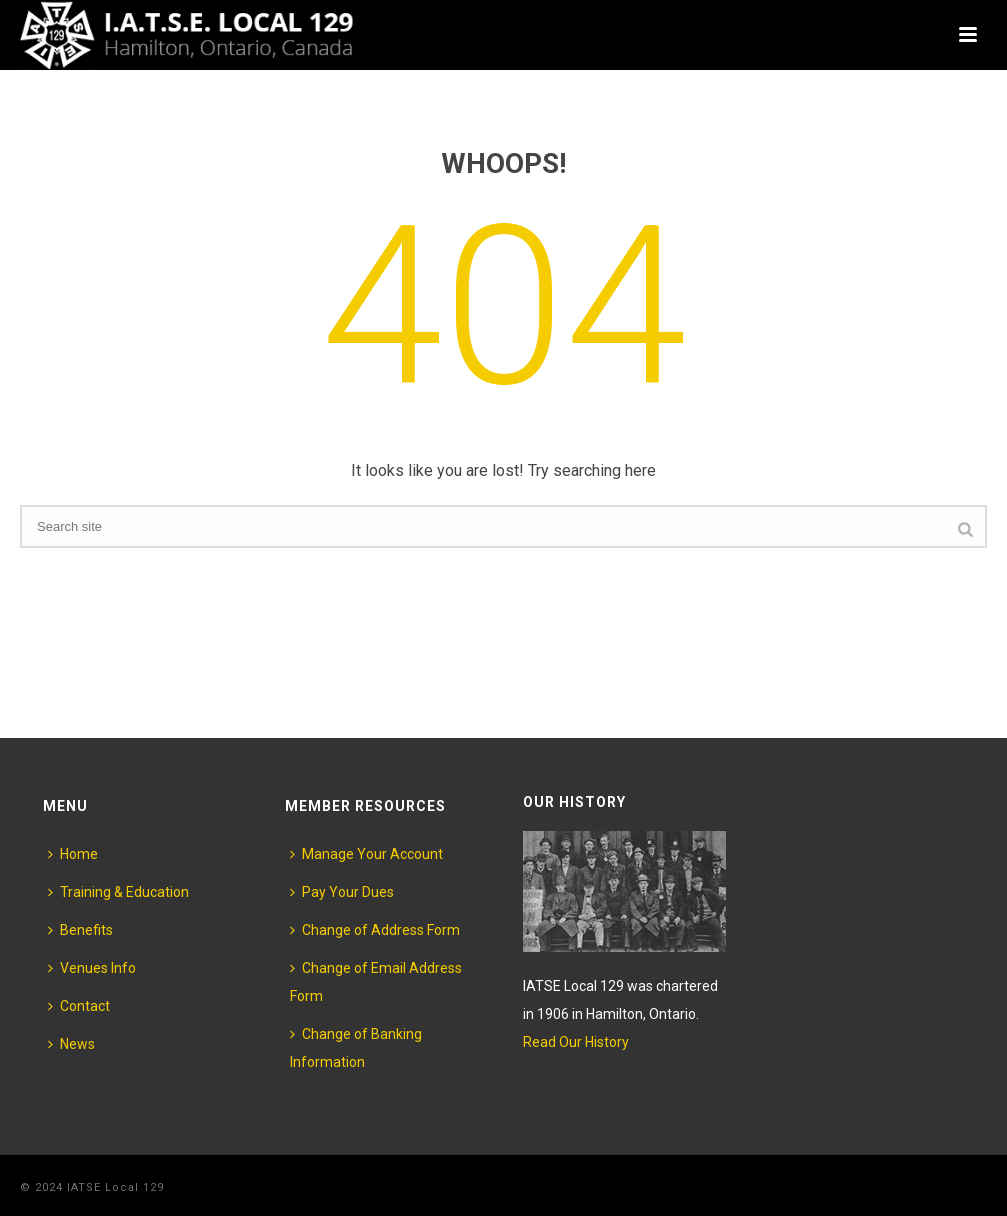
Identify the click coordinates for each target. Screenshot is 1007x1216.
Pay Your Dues (342, 892)
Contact (79, 1006)
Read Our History (576, 1042)
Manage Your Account (366, 854)
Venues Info (92, 968)
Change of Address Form (375, 930)
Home (73, 854)
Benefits (80, 930)
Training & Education (118, 892)
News (71, 1044)
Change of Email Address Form (376, 982)
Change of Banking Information (356, 1048)
